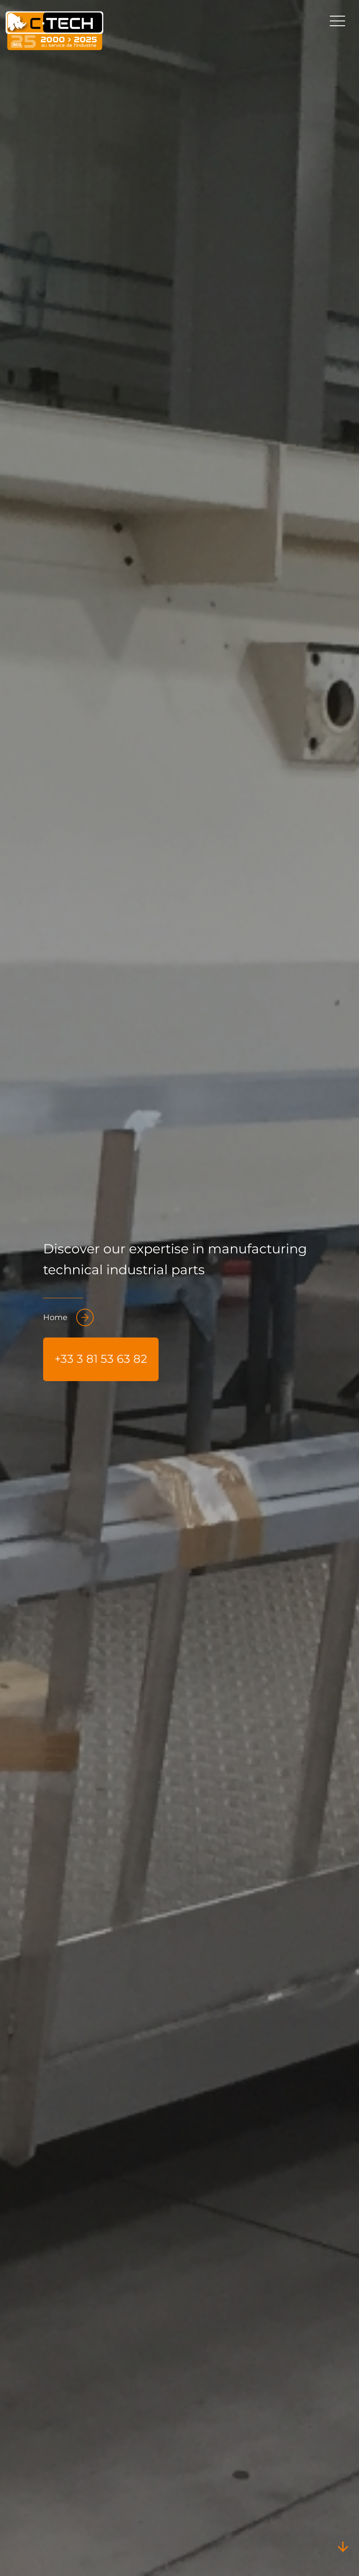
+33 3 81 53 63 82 (100, 1359)
